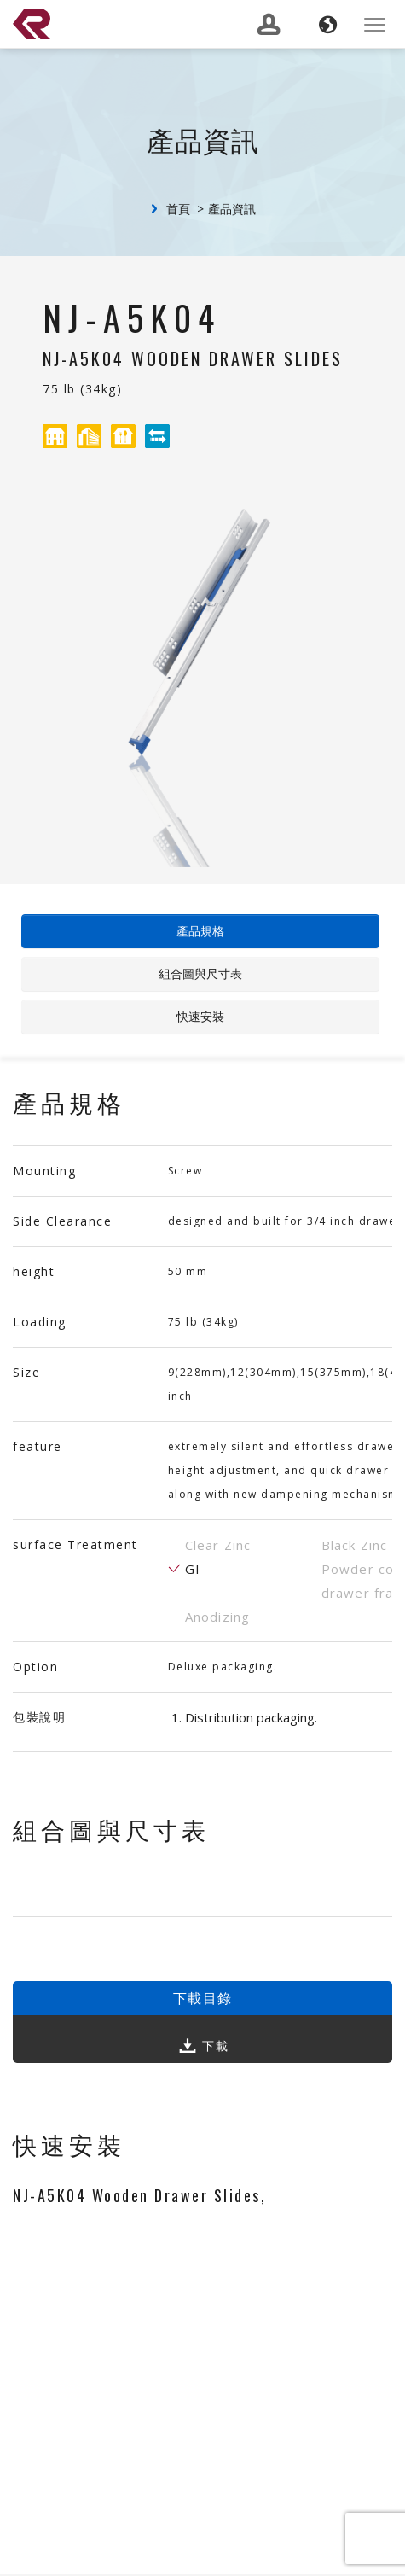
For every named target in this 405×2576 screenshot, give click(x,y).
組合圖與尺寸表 (200, 973)
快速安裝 (200, 1016)
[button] (327, 25)
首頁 (178, 209)
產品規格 (200, 931)
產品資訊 (232, 209)
